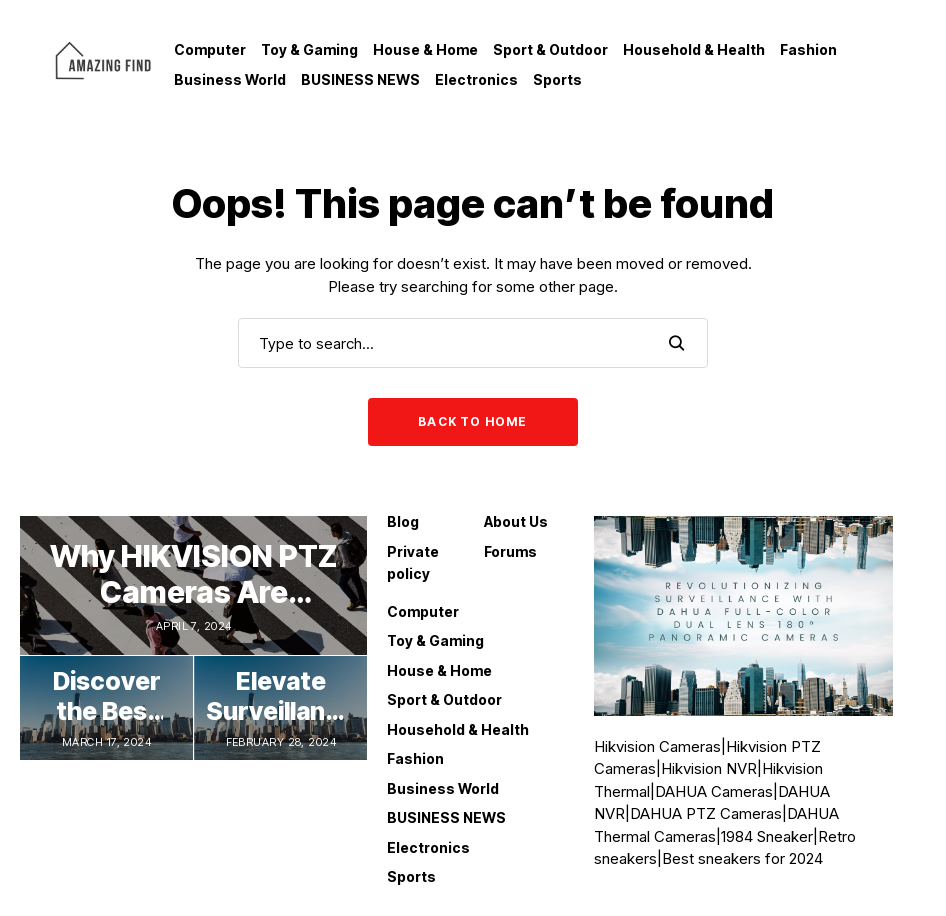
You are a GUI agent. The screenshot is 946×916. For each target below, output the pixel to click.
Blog (403, 521)
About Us (516, 521)
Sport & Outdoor (550, 49)
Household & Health (694, 49)
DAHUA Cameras (714, 791)
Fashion (808, 49)
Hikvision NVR (709, 768)
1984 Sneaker (767, 836)
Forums (510, 551)
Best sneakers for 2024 (742, 858)
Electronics (476, 79)
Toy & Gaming (309, 49)
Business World (230, 79)
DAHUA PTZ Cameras (706, 813)
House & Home (425, 49)
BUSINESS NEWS (360, 79)
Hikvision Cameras (657, 746)
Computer (210, 49)
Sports (557, 79)
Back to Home (472, 421)
